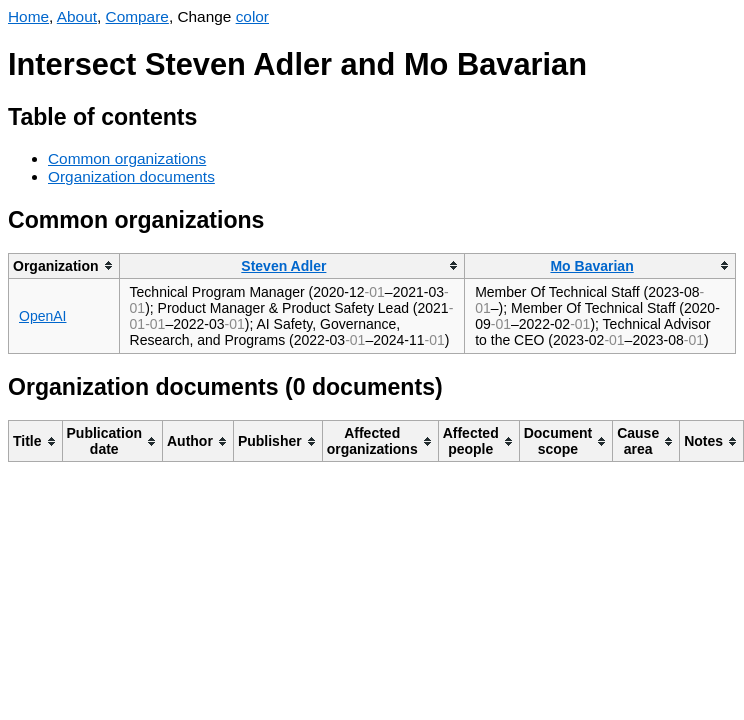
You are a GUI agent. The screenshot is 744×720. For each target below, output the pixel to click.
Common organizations (127, 158)
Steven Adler (283, 266)
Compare (137, 16)
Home (28, 16)
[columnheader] (64, 265)
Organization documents (131, 176)
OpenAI (42, 316)
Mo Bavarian (591, 266)
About (77, 16)
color (252, 16)
